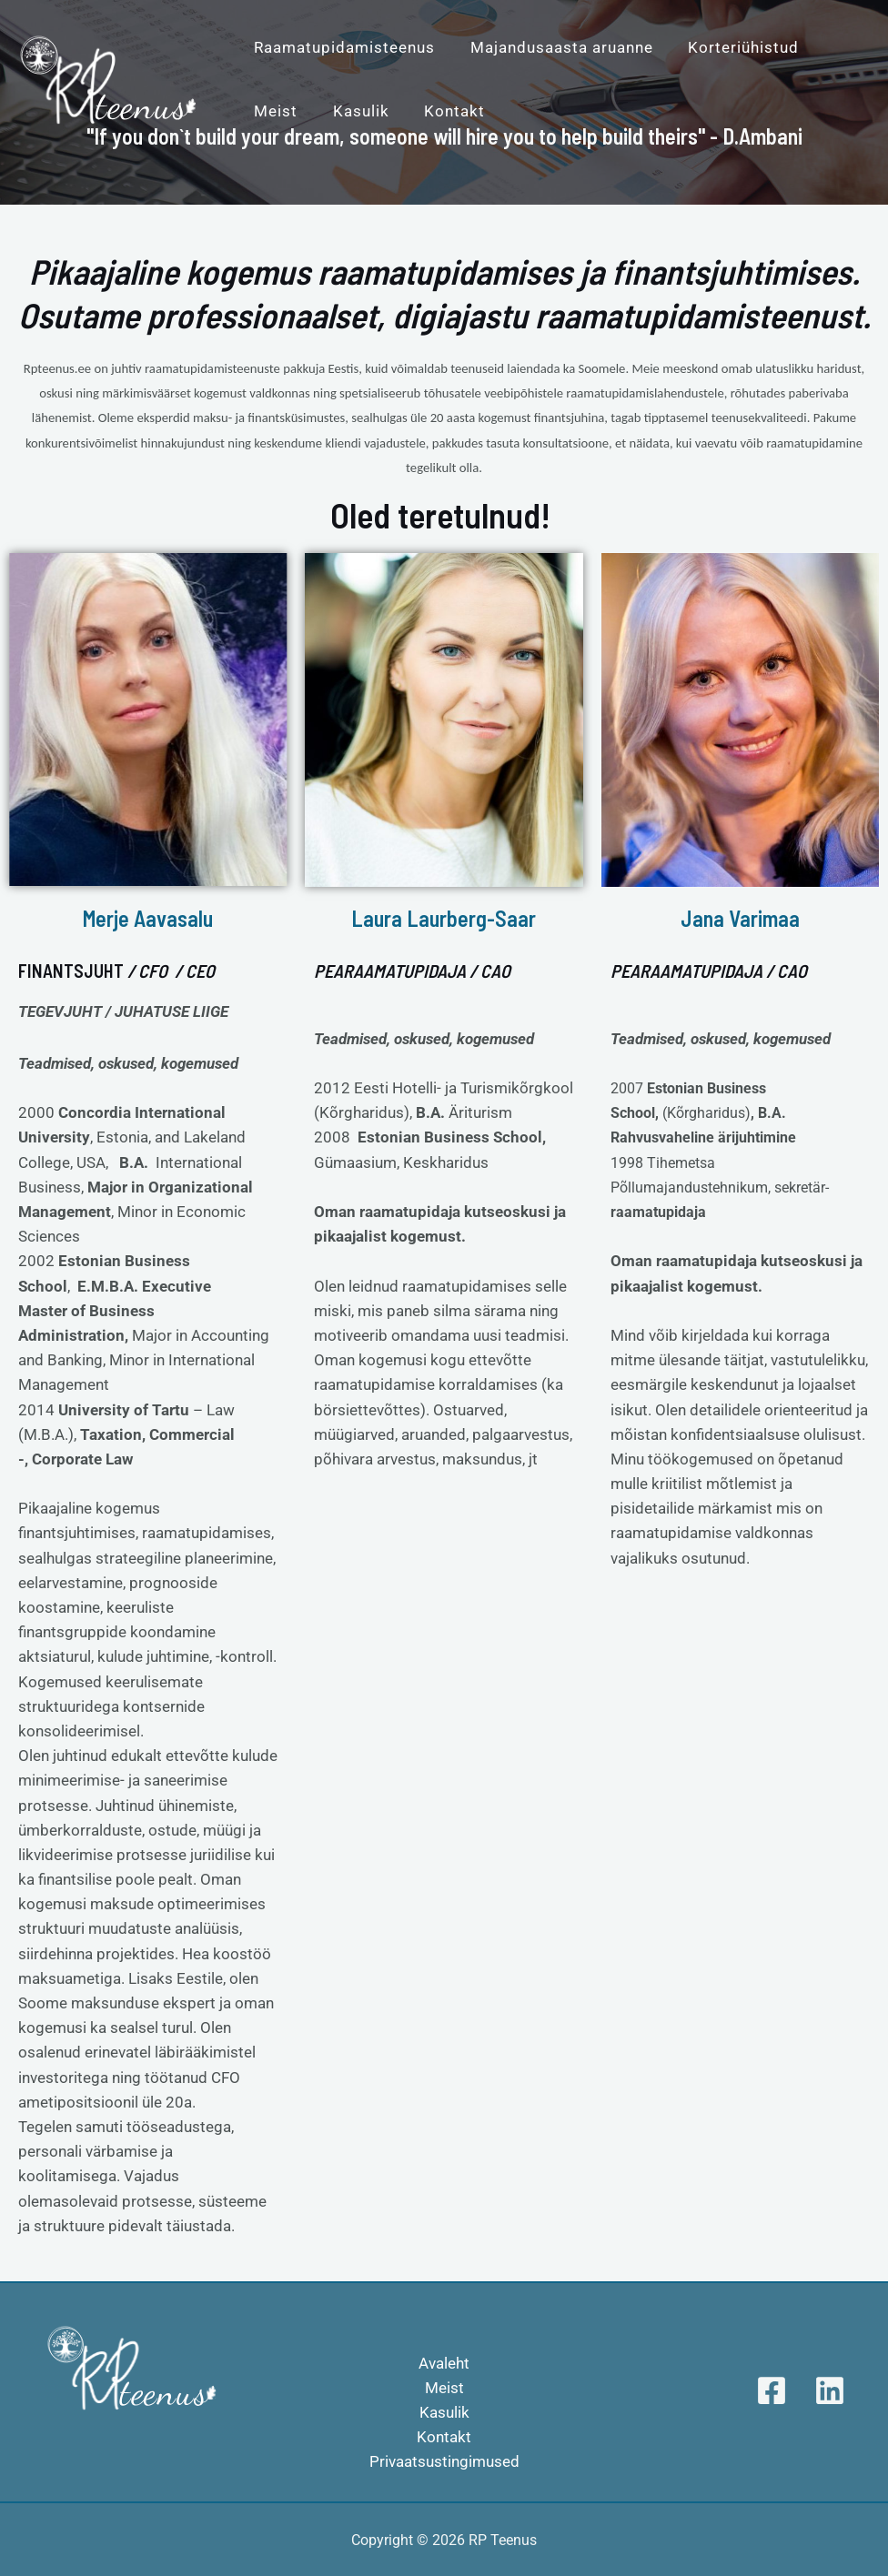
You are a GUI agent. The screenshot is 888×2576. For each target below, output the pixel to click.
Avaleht (444, 2363)
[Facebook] (771, 2390)
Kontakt (444, 2437)
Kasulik (444, 2412)
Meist (444, 2388)
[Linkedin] (829, 2390)
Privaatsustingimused (444, 2461)
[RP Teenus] (109, 77)
